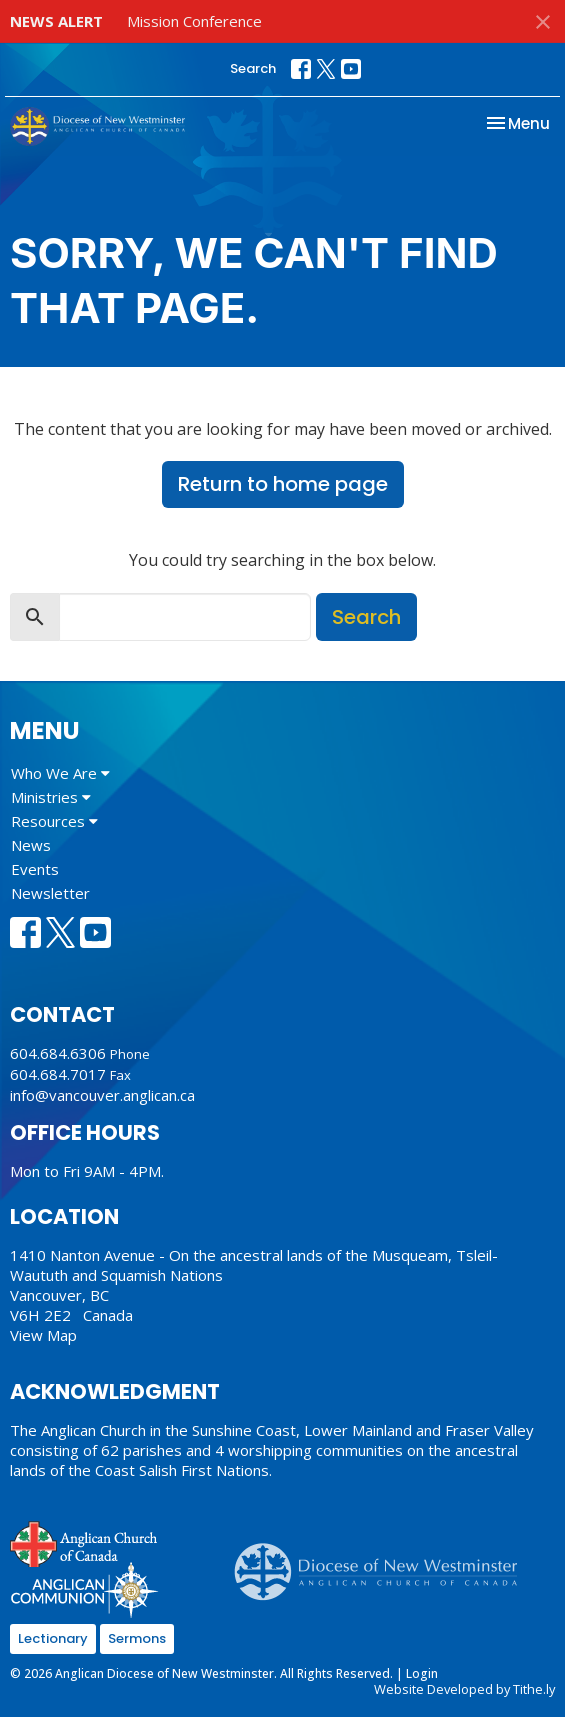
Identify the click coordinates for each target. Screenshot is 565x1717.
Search (253, 68)
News (31, 845)
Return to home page (283, 484)
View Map (43, 1335)
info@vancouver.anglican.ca (102, 1095)
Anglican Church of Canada (84, 1542)
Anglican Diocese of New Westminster (383, 1562)
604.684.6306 (58, 1053)
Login (422, 1673)
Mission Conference (194, 21)
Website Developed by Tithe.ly (464, 1689)
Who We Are (60, 773)
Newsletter (50, 893)
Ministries (51, 797)
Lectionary (53, 1638)
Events (35, 869)
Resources (54, 821)
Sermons (137, 1638)
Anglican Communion (84, 1589)
